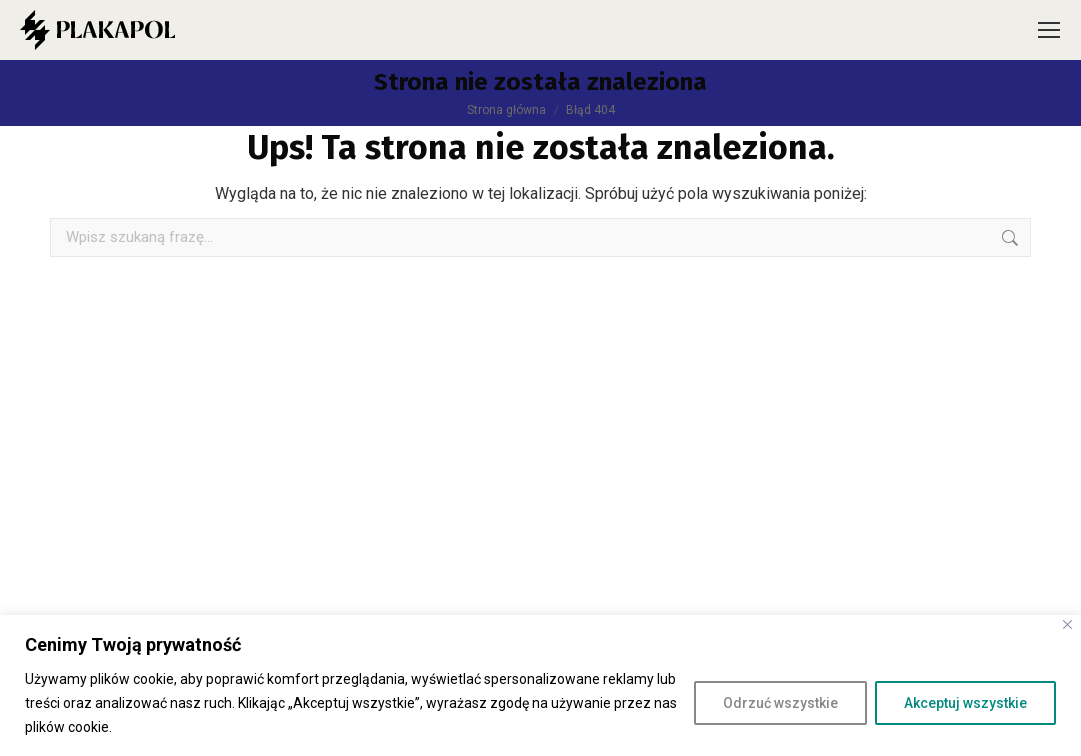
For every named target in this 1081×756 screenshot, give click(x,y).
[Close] (1067, 624)
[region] (540, 685)
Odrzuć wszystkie (780, 703)
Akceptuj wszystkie (965, 703)
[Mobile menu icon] (1049, 30)
